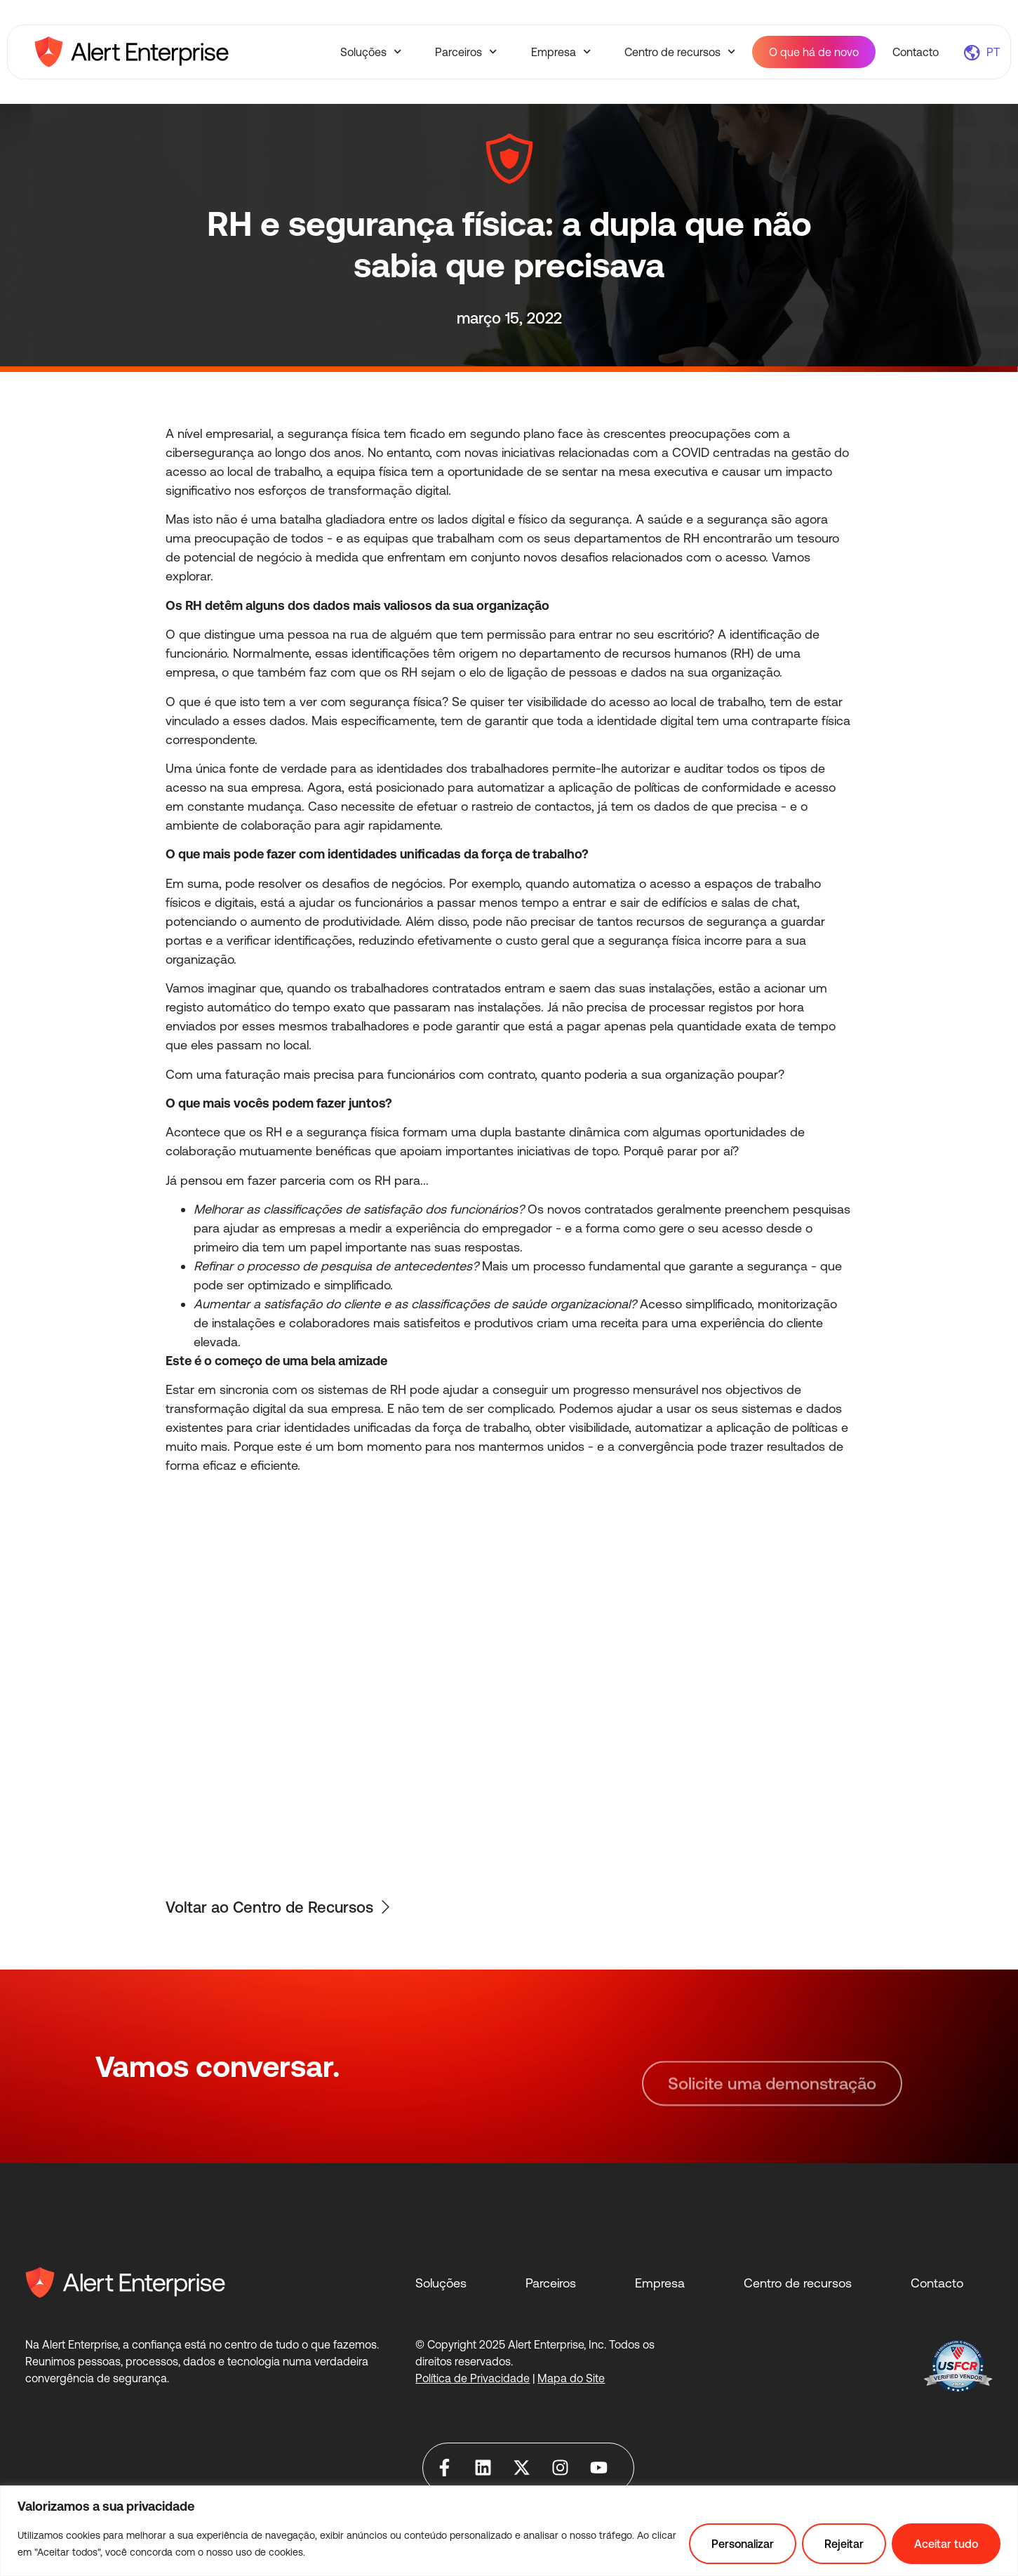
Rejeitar (844, 2543)
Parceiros (466, 51)
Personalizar (742, 2543)
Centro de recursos (679, 51)
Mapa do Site (571, 2378)
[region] (509, 2530)
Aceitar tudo (946, 2543)
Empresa (561, 51)
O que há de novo (814, 52)
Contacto (915, 52)
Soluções (370, 51)
